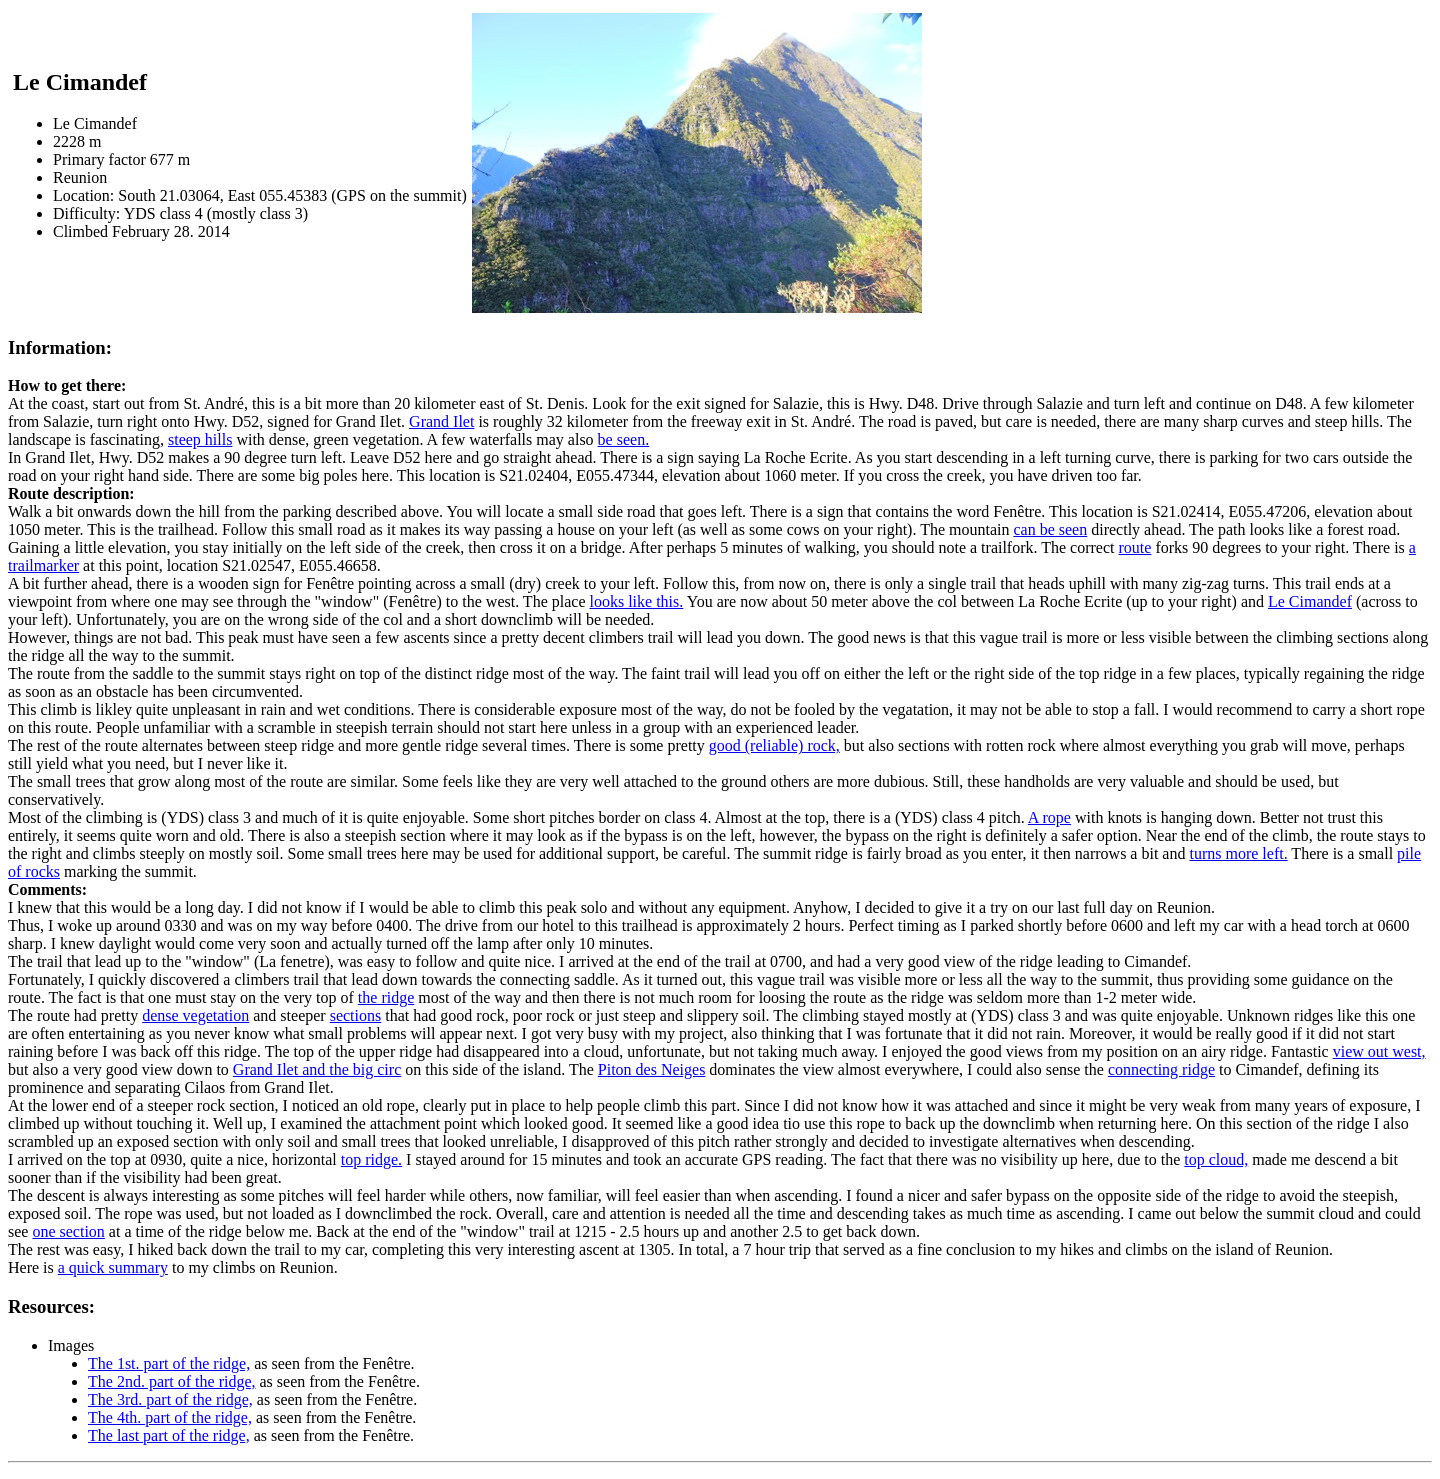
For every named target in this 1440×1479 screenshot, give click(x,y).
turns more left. (1238, 853)
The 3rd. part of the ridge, (170, 1399)
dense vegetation (195, 1015)
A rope (1049, 817)
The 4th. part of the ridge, (170, 1417)
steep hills (200, 439)
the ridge (386, 997)
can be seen (1050, 529)
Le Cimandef (1310, 601)
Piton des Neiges (652, 1069)
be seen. (624, 439)
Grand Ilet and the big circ (317, 1069)
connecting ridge (1161, 1069)
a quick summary (113, 1267)
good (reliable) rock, (774, 745)
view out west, (1379, 1051)
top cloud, (1216, 1159)
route (1135, 547)
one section (68, 1231)
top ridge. (371, 1159)
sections (356, 1015)
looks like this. (636, 601)
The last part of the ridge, (169, 1435)
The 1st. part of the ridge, (169, 1363)
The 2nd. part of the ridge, (172, 1381)
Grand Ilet (441, 421)
